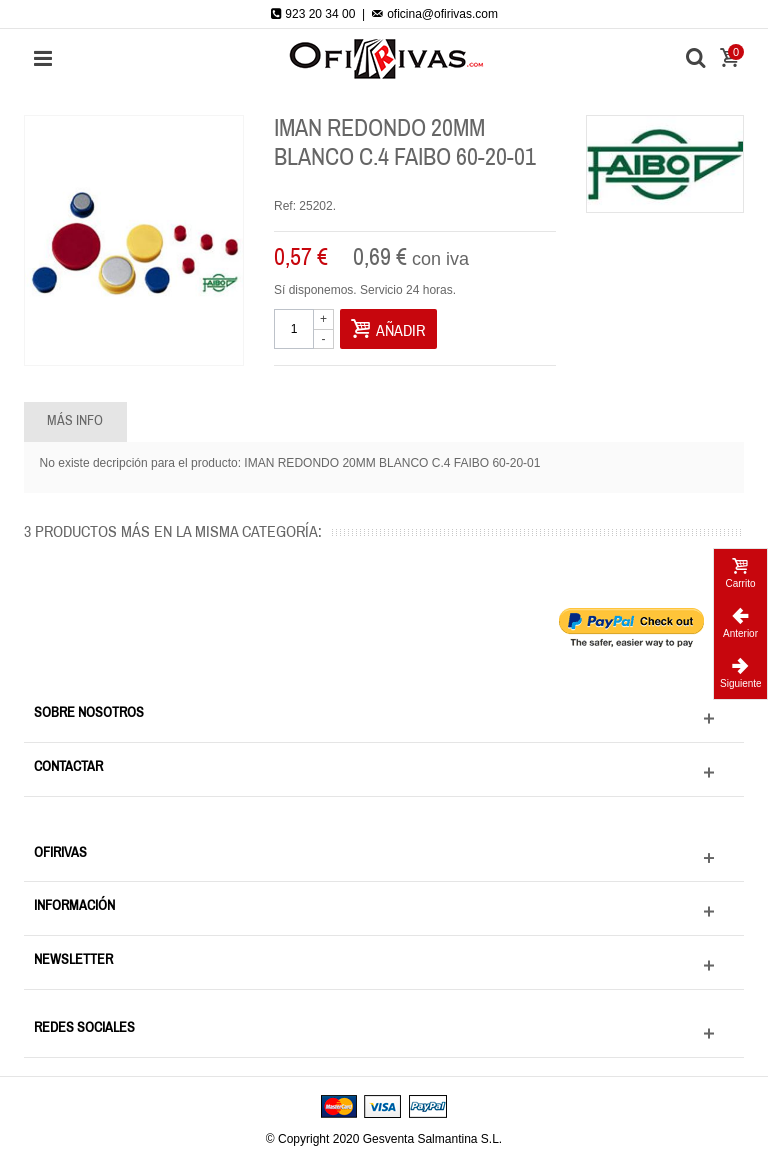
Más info (75, 421)
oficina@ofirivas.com (435, 14)
